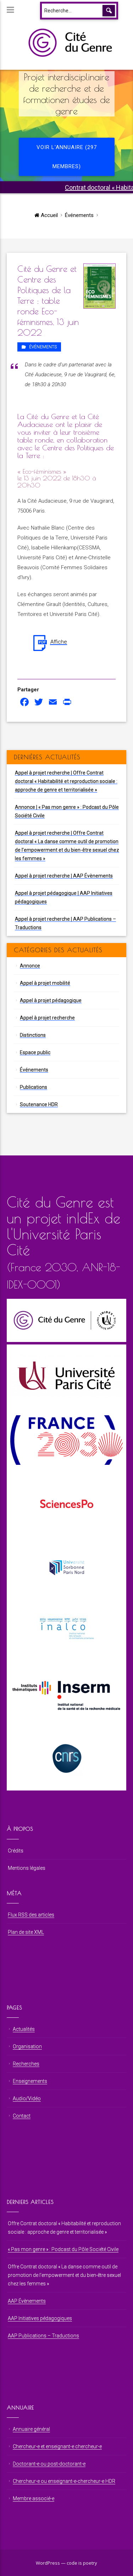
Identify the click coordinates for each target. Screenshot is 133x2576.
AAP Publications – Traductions (43, 2335)
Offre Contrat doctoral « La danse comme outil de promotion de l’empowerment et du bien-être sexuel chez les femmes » (64, 2275)
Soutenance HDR (39, 1104)
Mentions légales (26, 1868)
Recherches (26, 2064)
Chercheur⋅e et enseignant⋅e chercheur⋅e (57, 2446)
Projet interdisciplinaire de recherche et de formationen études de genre (66, 94)
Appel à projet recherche (47, 1018)
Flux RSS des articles (31, 1915)
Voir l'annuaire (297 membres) (67, 157)
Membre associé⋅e (33, 2498)
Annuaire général (31, 2429)
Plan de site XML (26, 1932)
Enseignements (30, 2081)
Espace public (35, 1052)
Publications (33, 1087)
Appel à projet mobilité (45, 983)
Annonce (30, 966)
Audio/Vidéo (27, 2098)
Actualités (24, 2029)
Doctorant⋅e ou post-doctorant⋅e (49, 2464)
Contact (22, 2116)
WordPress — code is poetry (66, 2563)
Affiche (58, 642)
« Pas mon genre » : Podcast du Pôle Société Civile (63, 2249)
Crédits (15, 1851)
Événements (79, 215)
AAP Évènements (27, 2301)
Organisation (27, 2046)
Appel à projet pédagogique (51, 1000)
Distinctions (33, 1035)
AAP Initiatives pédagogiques (40, 2318)
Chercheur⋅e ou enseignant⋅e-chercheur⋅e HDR (64, 2481)
